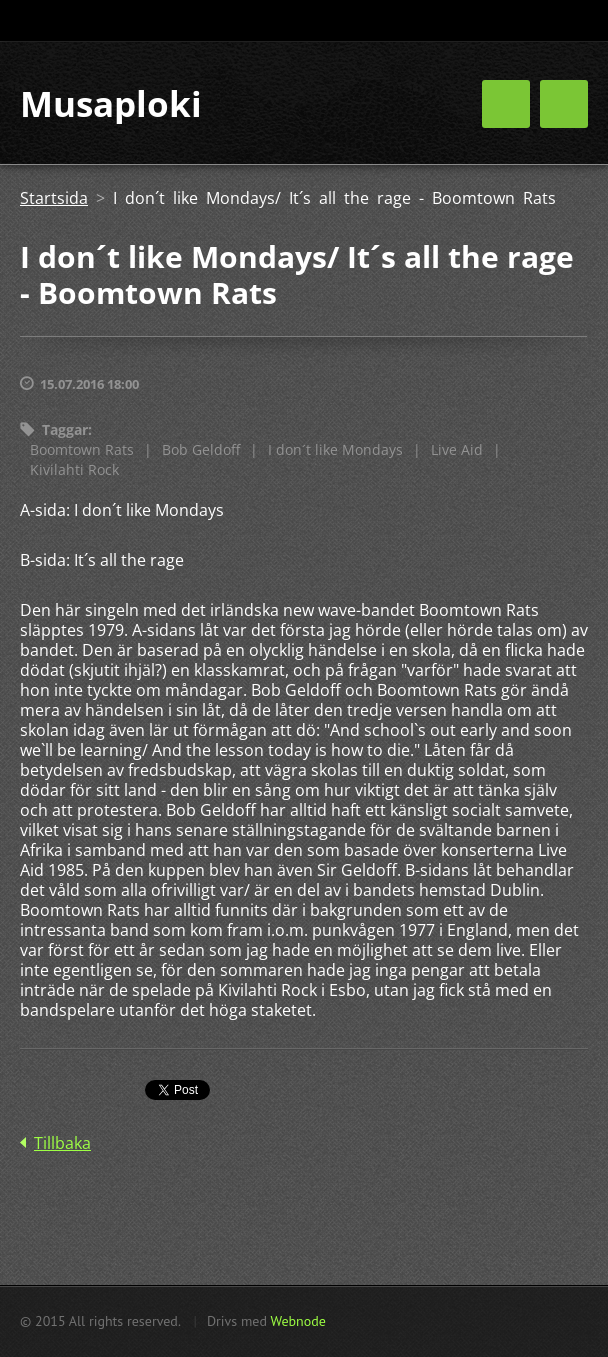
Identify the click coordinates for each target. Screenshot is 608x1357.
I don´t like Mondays (335, 449)
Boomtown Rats (82, 449)
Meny (564, 104)
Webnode (297, 1321)
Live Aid (457, 449)
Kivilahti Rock (74, 469)
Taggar (65, 429)
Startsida (54, 198)
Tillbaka (62, 1143)
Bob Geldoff (201, 449)
